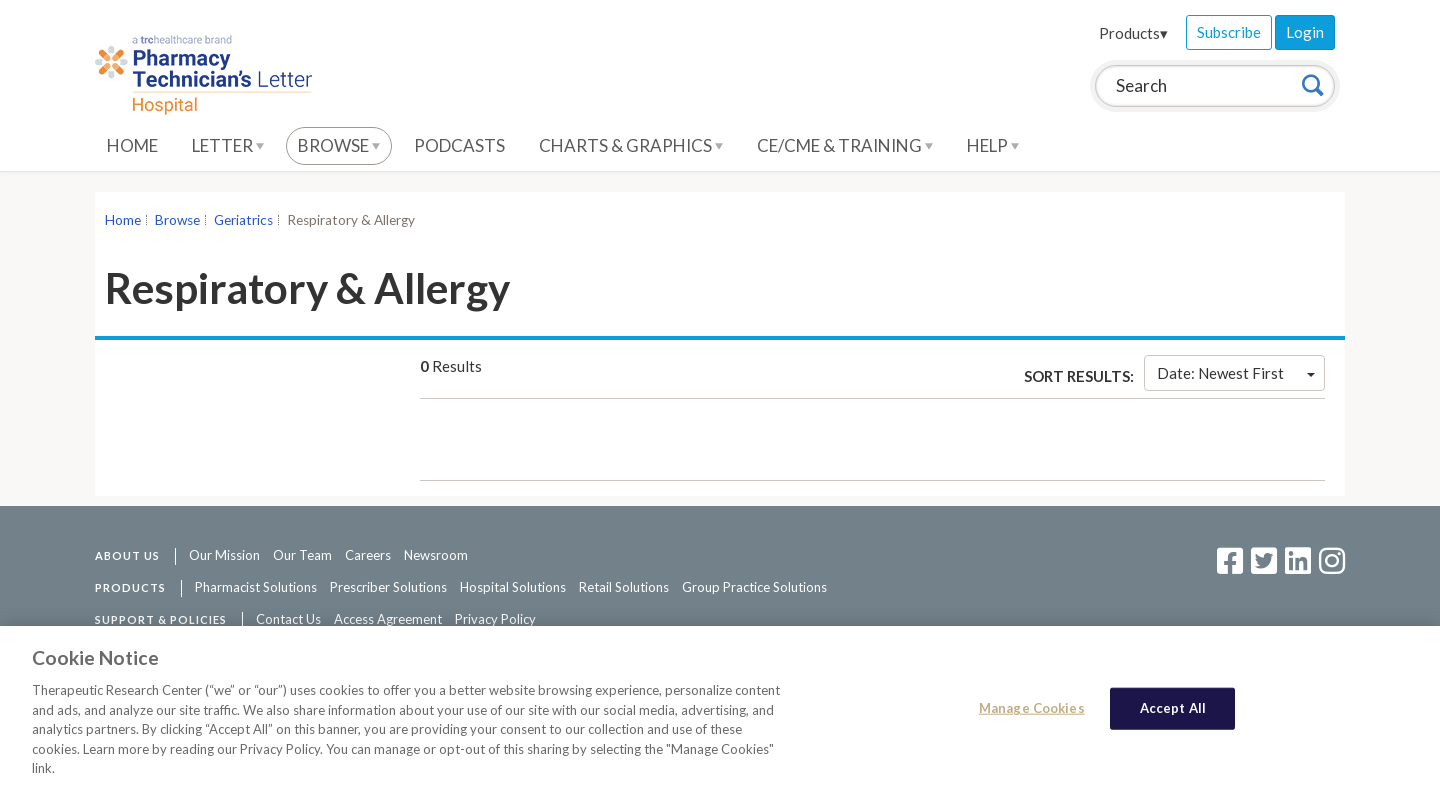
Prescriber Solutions (388, 587)
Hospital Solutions (513, 587)
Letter (228, 145)
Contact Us (288, 619)
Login (1305, 32)
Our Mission (224, 555)
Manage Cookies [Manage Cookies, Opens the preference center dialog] (1032, 713)
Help (993, 145)
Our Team (302, 555)
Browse (339, 145)
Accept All (1173, 713)
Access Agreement (388, 619)
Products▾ (1133, 33)
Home (132, 145)
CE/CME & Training (845, 145)
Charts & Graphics (631, 145)
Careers (368, 555)
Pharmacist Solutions (256, 587)
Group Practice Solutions (754, 587)
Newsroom (436, 555)
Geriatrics (243, 220)
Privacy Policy (495, 619)
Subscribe (1229, 32)
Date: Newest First (1236, 373)
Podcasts (459, 145)
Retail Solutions (624, 587)
